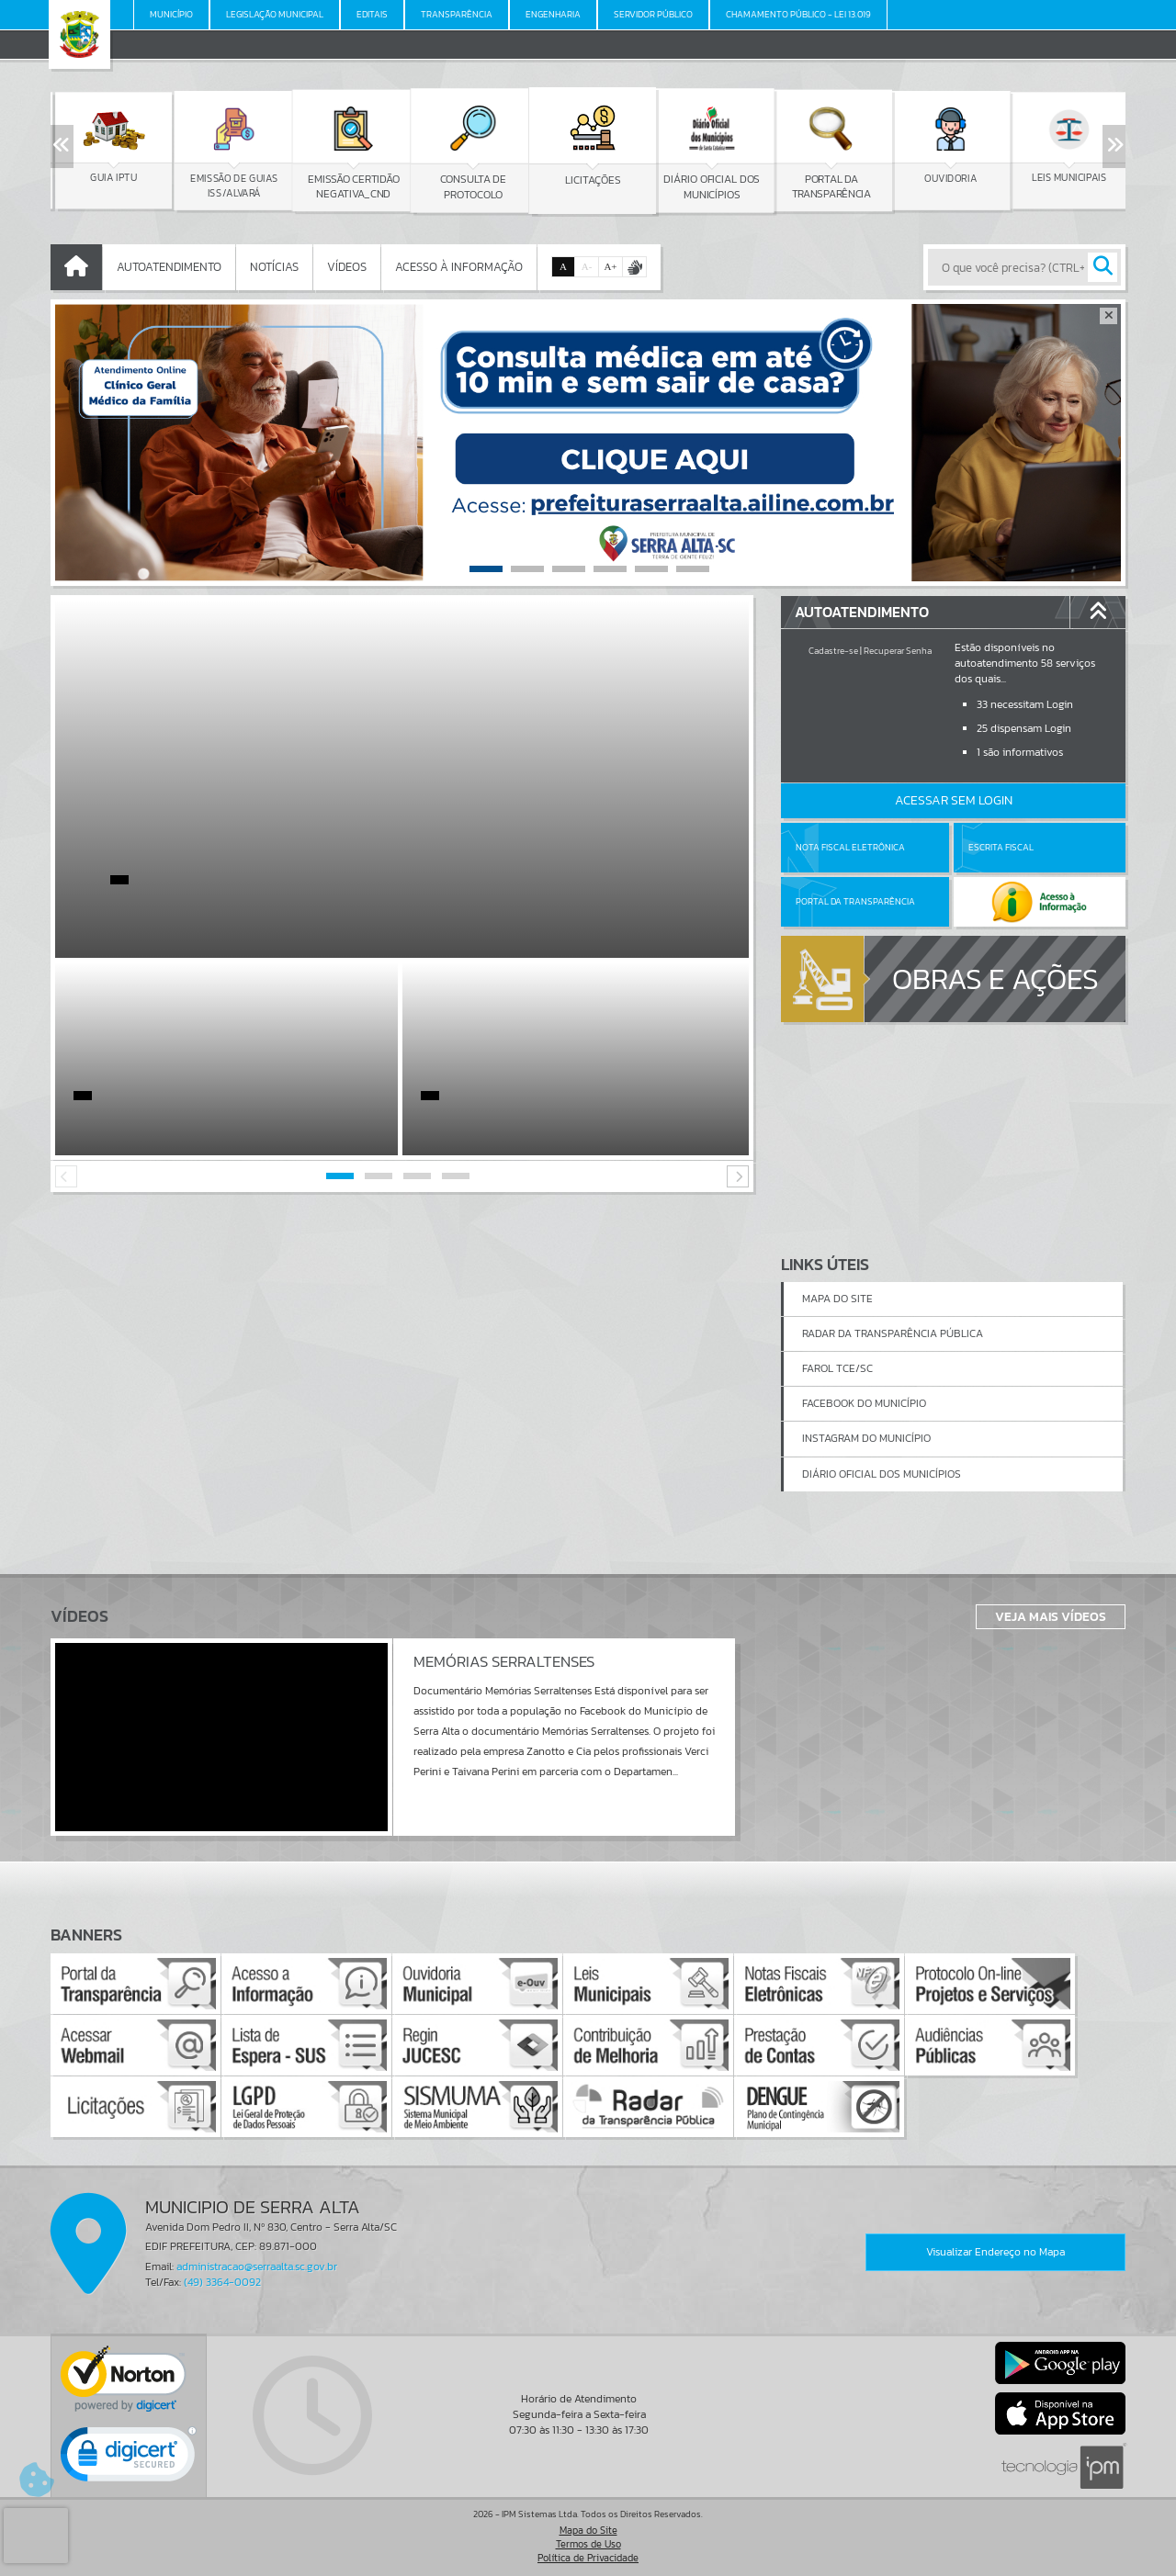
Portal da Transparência (855, 901)
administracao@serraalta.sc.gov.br (256, 2266)
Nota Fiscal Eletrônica (850, 847)
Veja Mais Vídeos (1050, 1616)
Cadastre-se (833, 651)
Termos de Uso (588, 2544)
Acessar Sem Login (953, 800)
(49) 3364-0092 (222, 2282)
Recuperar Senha (898, 651)
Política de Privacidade (588, 2557)
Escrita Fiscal (1001, 847)
